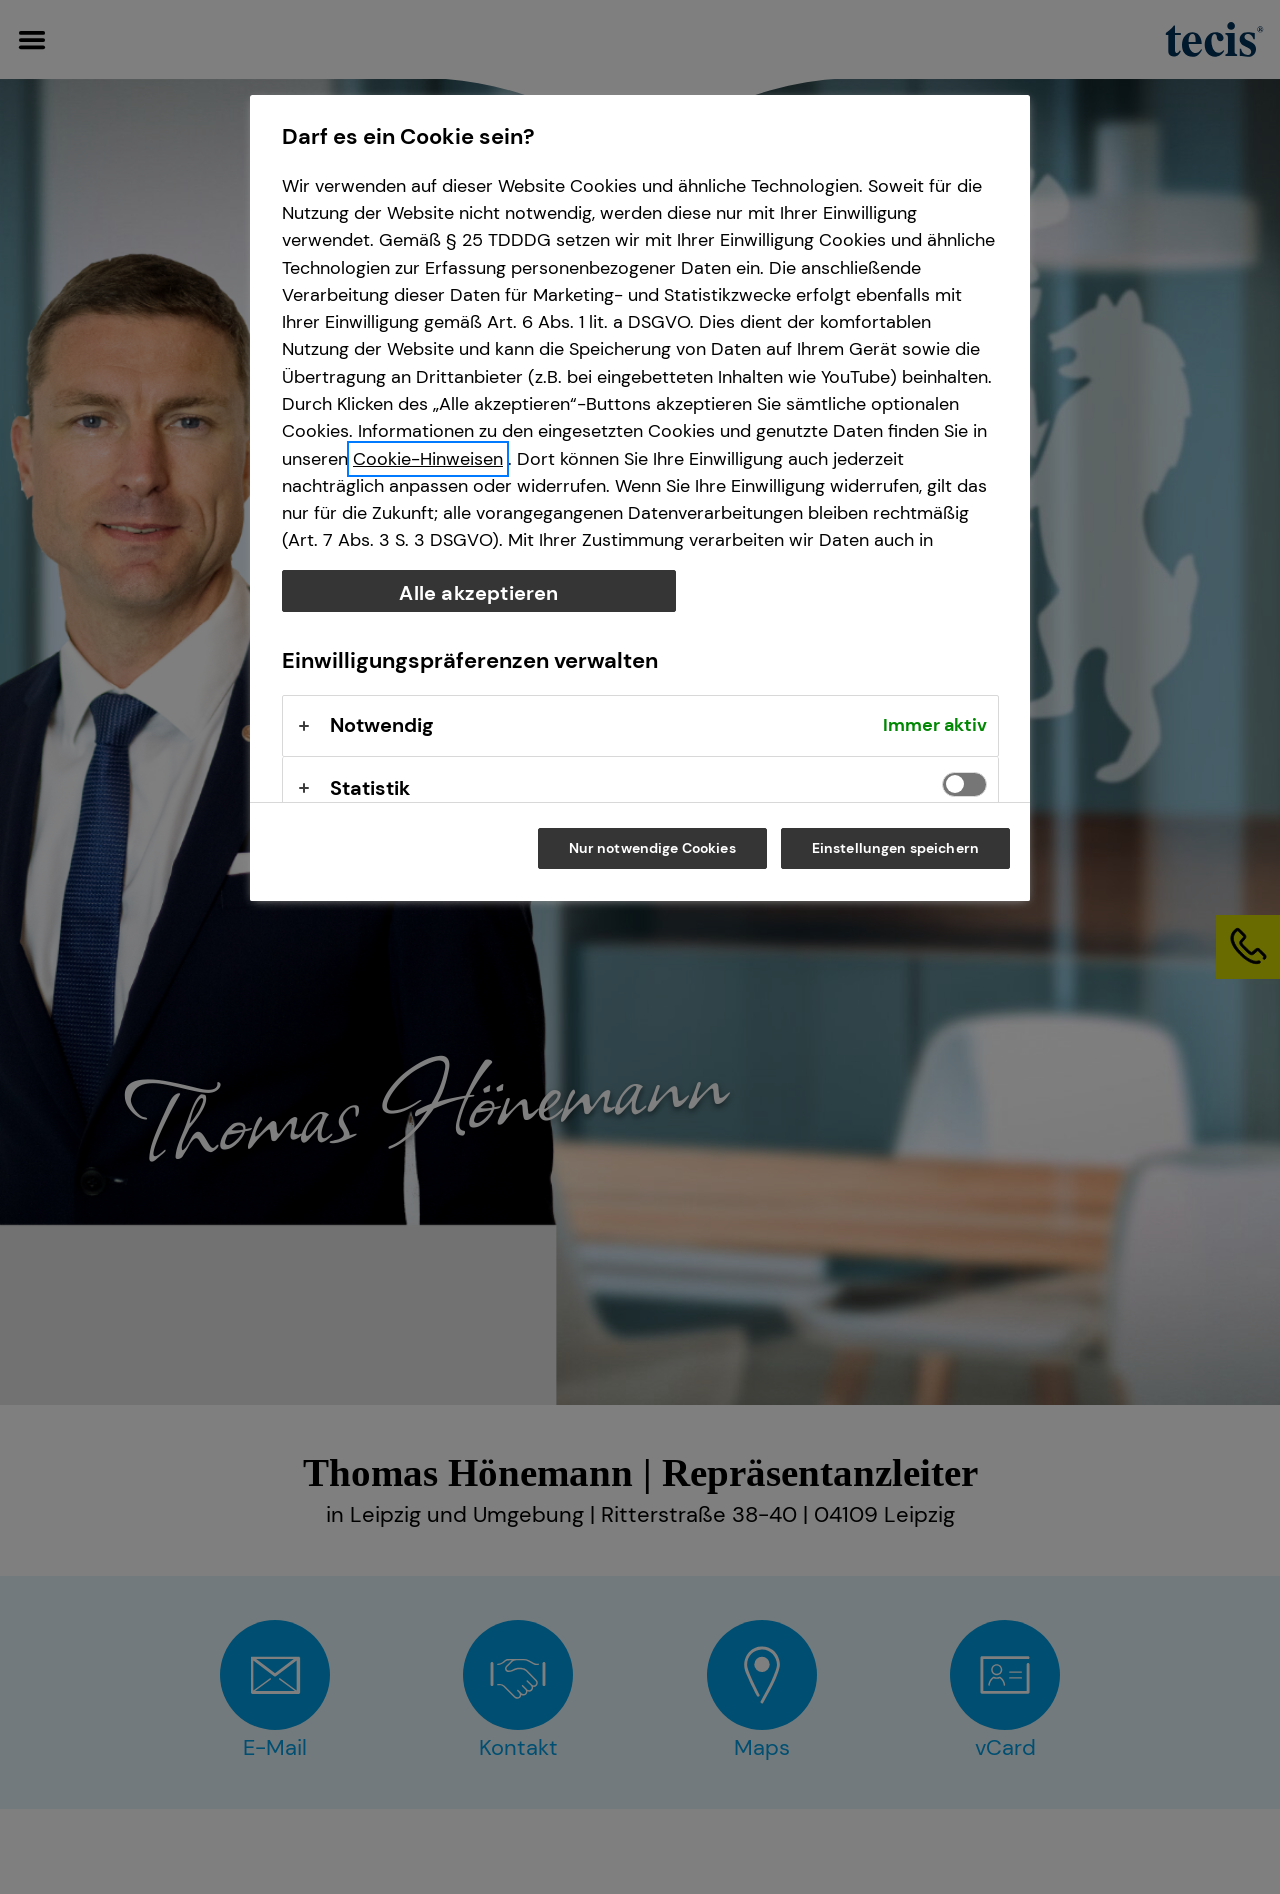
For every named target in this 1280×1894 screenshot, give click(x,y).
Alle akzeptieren (478, 593)
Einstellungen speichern (895, 848)
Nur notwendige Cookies (652, 848)
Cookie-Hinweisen (428, 459)
